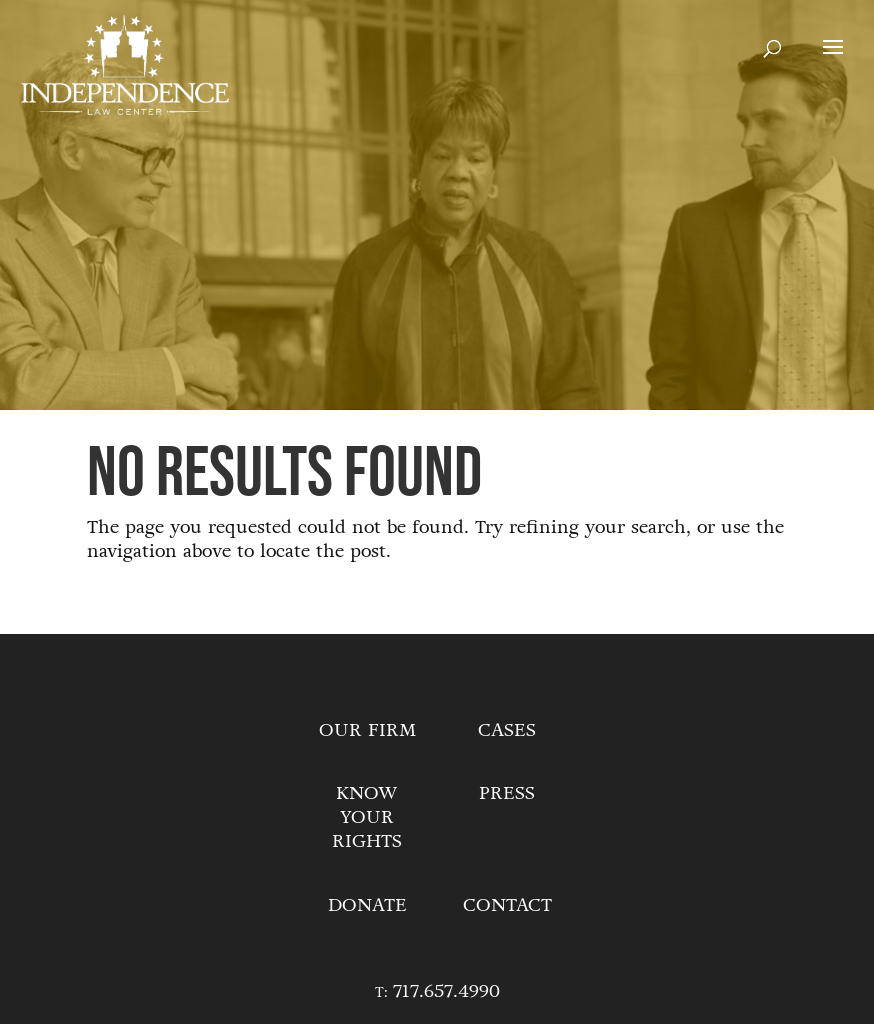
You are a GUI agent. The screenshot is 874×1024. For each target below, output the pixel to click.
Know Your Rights (367, 817)
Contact (507, 905)
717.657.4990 (446, 991)
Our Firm (367, 730)
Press (507, 793)
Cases (507, 730)
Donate (367, 905)
